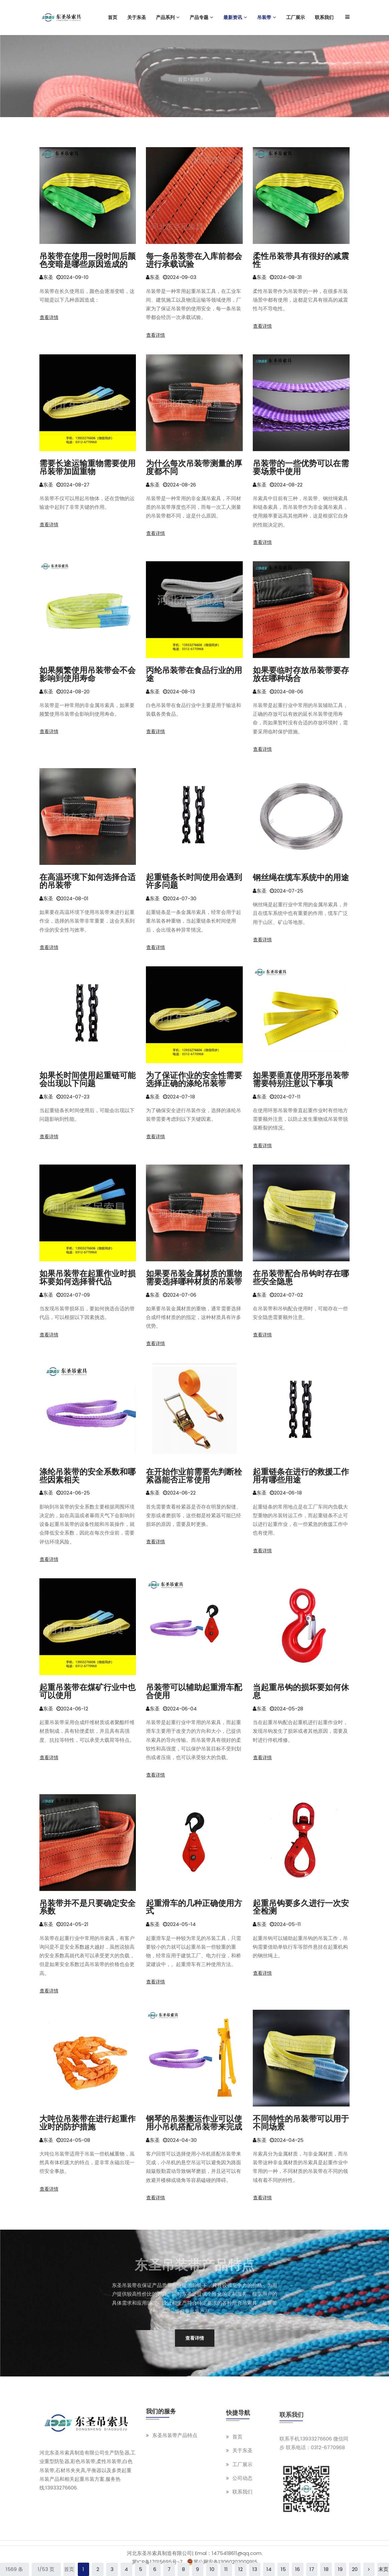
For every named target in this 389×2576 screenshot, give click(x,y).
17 (312, 2569)
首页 (182, 79)
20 (355, 2569)
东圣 (46, 279)
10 (212, 2569)
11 (226, 2569)
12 (240, 2569)
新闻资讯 (199, 79)
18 (326, 2569)
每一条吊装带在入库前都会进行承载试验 (194, 262)
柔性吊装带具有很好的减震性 (301, 262)
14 (268, 2569)
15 (283, 2569)
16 (297, 2569)
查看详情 (49, 319)
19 (340, 2569)
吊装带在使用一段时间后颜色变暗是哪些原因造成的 (87, 262)
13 (254, 2569)
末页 (383, 2569)
